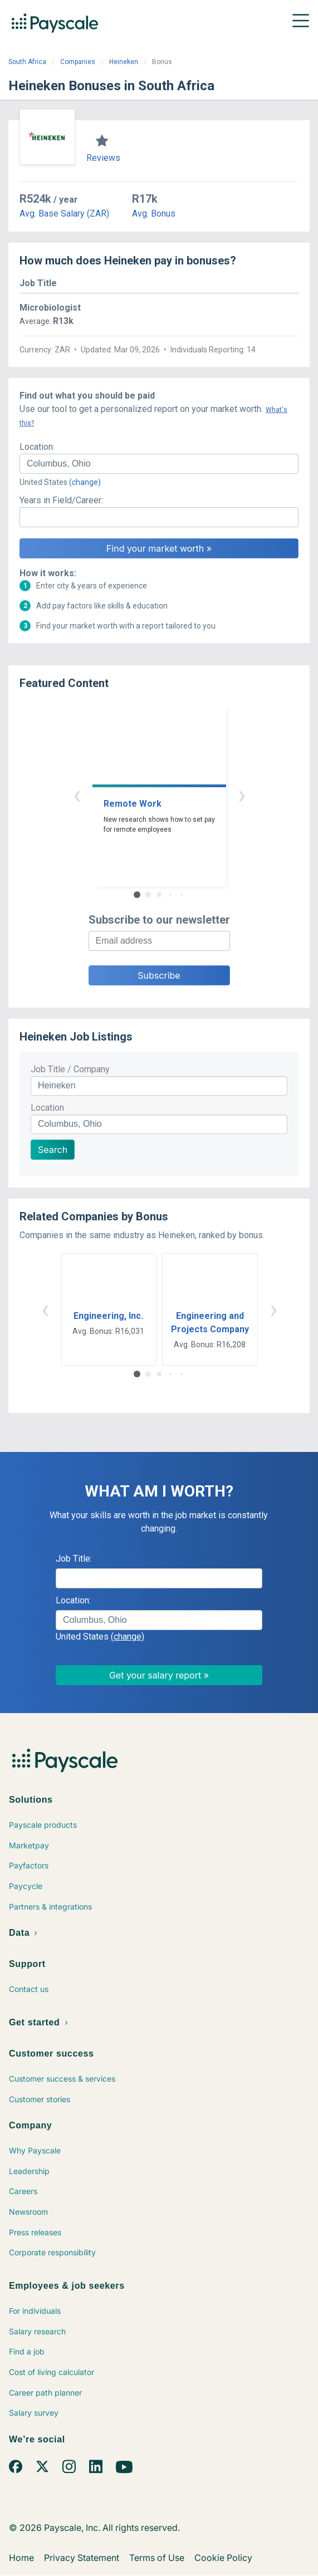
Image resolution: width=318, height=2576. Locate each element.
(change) (85, 482)
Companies (77, 62)
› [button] (242, 795)
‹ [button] (77, 795)
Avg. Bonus (153, 213)
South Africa (27, 62)
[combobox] (159, 464)
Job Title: (74, 1558)
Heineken (123, 62)
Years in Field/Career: (61, 500)
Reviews (103, 158)
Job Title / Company (70, 1069)
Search (52, 1149)
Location (47, 1107)
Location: (37, 446)
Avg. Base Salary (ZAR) (64, 213)
